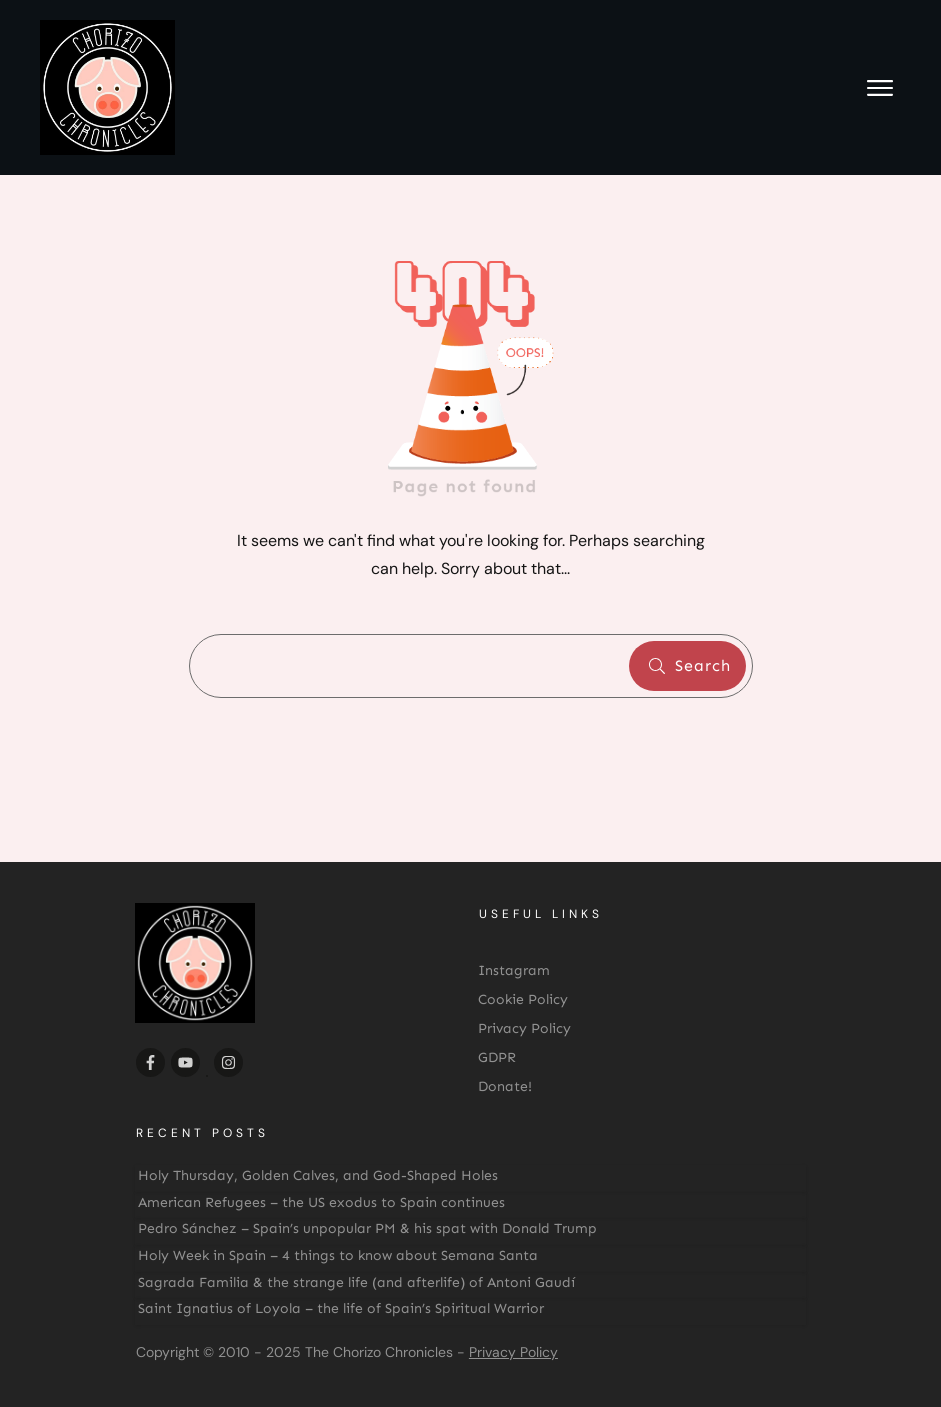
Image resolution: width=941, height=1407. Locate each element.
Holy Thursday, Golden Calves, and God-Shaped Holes (318, 1175)
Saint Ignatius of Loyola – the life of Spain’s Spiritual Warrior (341, 1308)
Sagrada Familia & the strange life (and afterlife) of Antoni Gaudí (356, 1282)
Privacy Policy (513, 1352)
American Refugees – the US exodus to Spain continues (321, 1202)
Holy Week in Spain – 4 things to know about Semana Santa (338, 1255)
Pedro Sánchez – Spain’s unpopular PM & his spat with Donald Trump (367, 1228)
